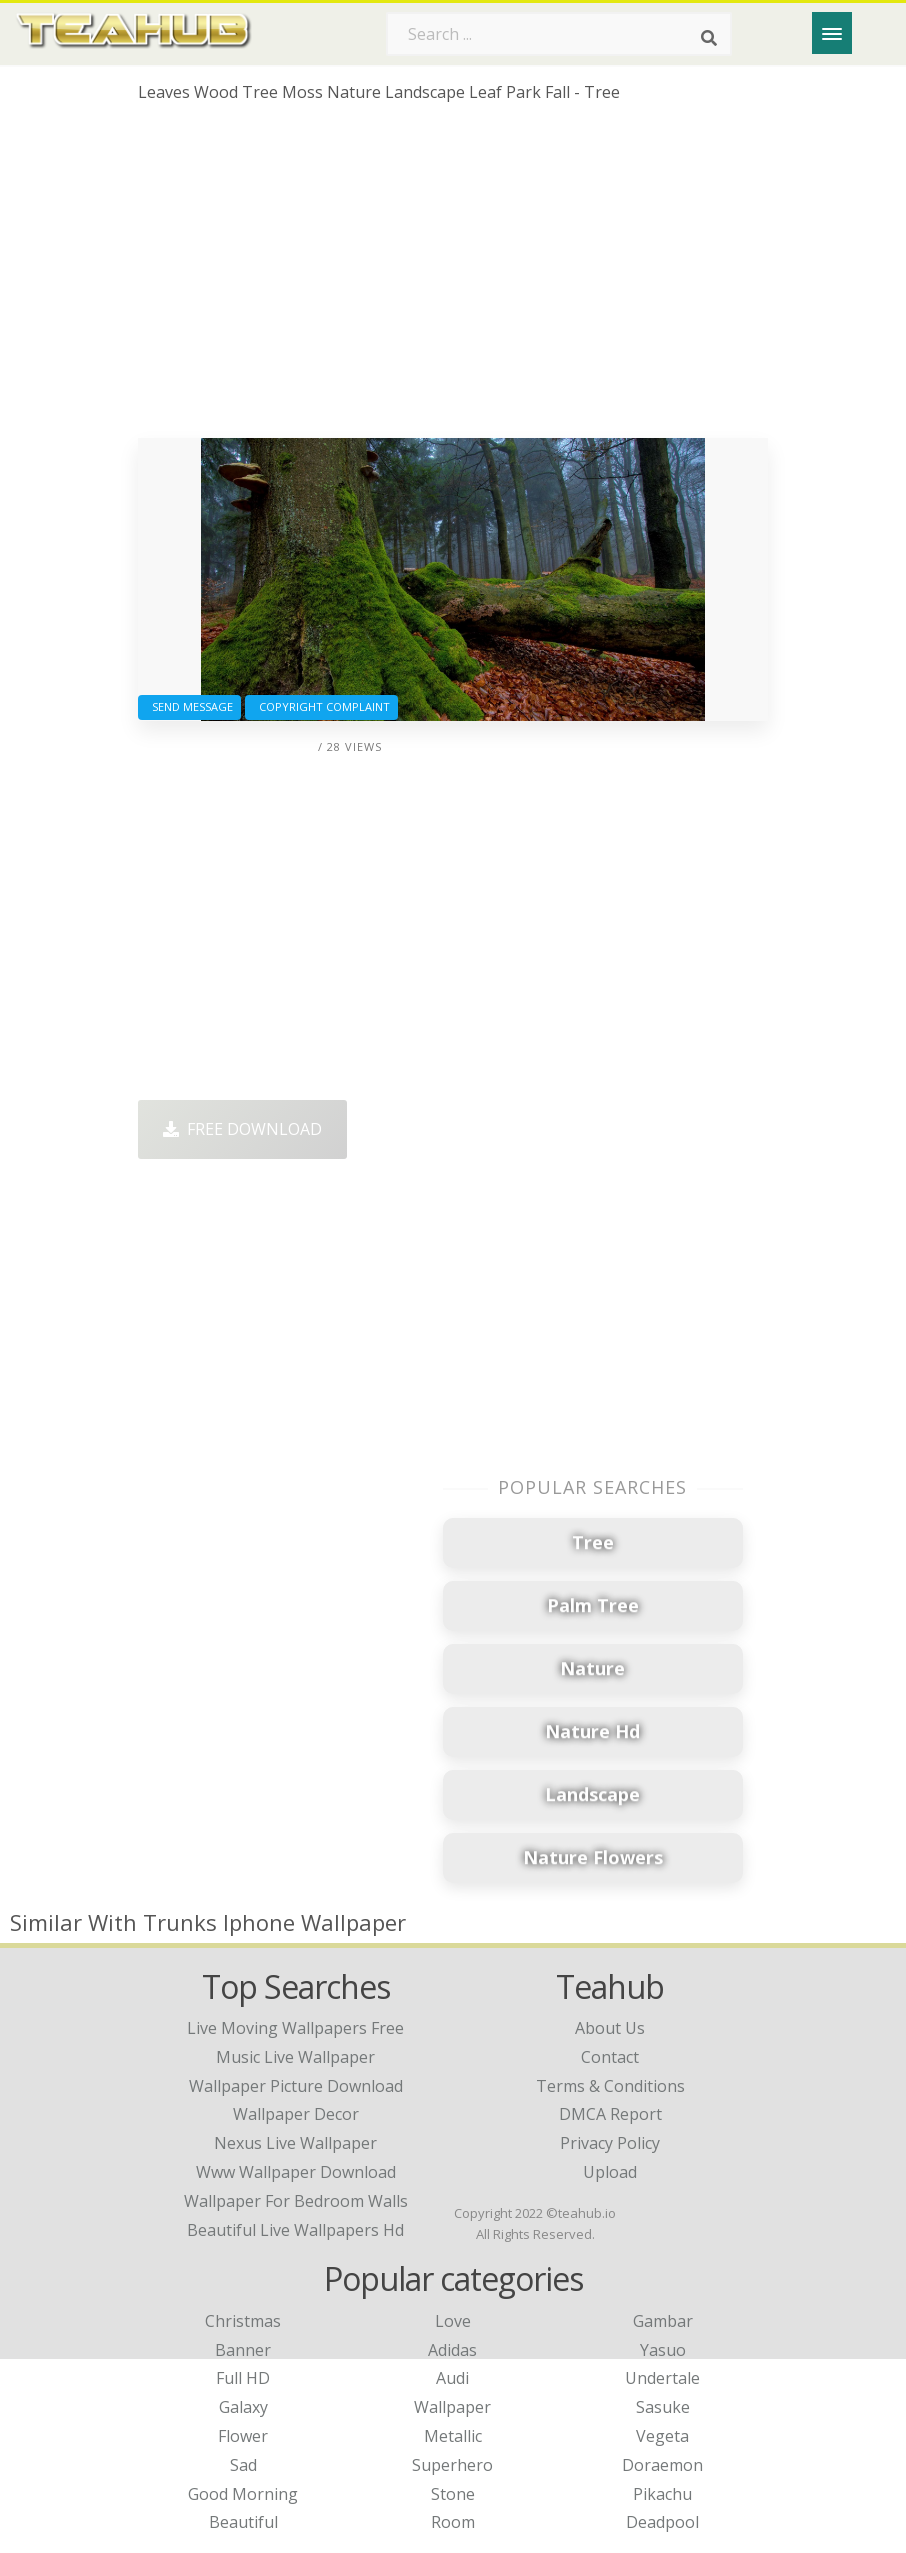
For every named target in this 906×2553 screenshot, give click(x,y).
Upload (610, 2172)
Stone (453, 2494)
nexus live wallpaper (295, 2143)
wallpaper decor (296, 2114)
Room (453, 2522)
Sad (243, 2465)
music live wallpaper (295, 2057)
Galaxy (243, 2407)
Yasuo (663, 2350)
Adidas (452, 2350)
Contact (610, 2057)
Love (453, 2321)
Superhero (452, 2465)
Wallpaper (452, 2407)
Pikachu (662, 2494)
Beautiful (243, 2522)
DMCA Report (610, 2114)
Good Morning (243, 2494)
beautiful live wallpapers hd (295, 2230)
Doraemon (662, 2465)
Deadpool (662, 2522)
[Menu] (832, 33)
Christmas (243, 2321)
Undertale (662, 2378)
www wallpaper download (296, 2172)
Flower (243, 2436)
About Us (610, 2028)
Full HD (243, 2378)
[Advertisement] (452, 278)
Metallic (453, 2436)
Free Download (242, 1129)
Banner (243, 2350)
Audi (452, 2378)
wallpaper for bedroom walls (296, 2201)
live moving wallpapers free (295, 2028)
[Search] (709, 38)
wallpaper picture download (296, 2086)
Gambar (663, 2321)
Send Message (189, 706)
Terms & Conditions (610, 2086)
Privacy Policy (610, 2143)
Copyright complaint (321, 706)
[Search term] (559, 34)
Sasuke (663, 2407)
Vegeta (662, 2436)
